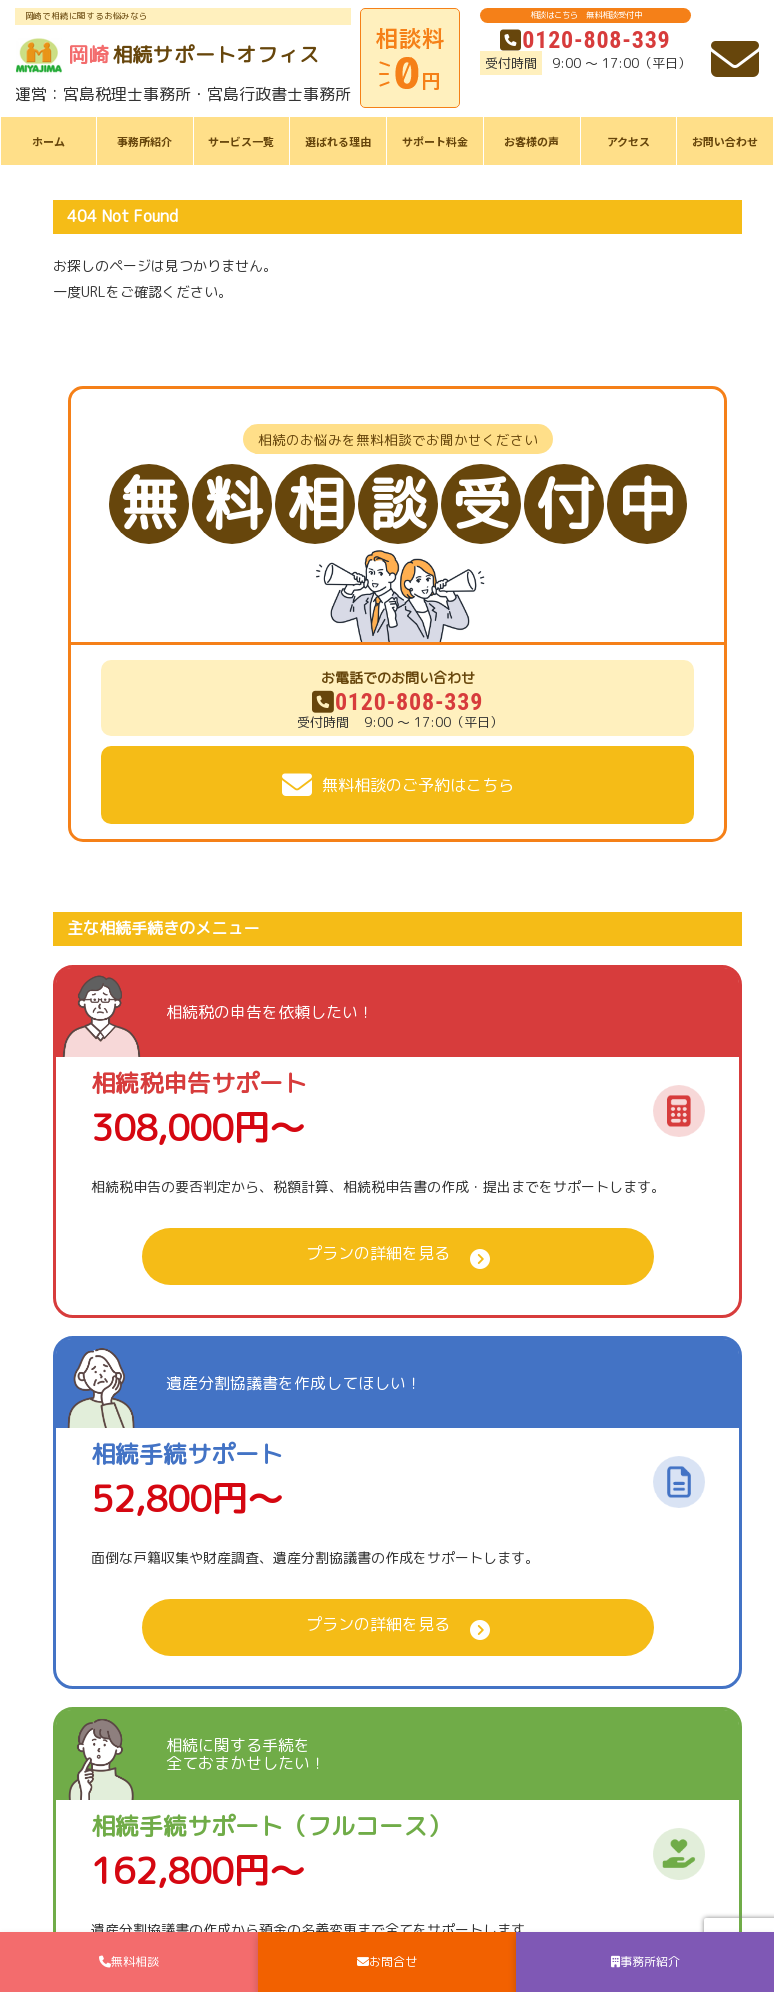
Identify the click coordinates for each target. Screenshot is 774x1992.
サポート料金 (435, 141)
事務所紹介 (144, 141)
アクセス (628, 141)
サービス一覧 (241, 141)
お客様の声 (531, 141)
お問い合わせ (725, 141)
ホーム (48, 141)
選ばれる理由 (338, 141)
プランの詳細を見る (378, 1253)
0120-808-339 (585, 40)
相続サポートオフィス (167, 55)
